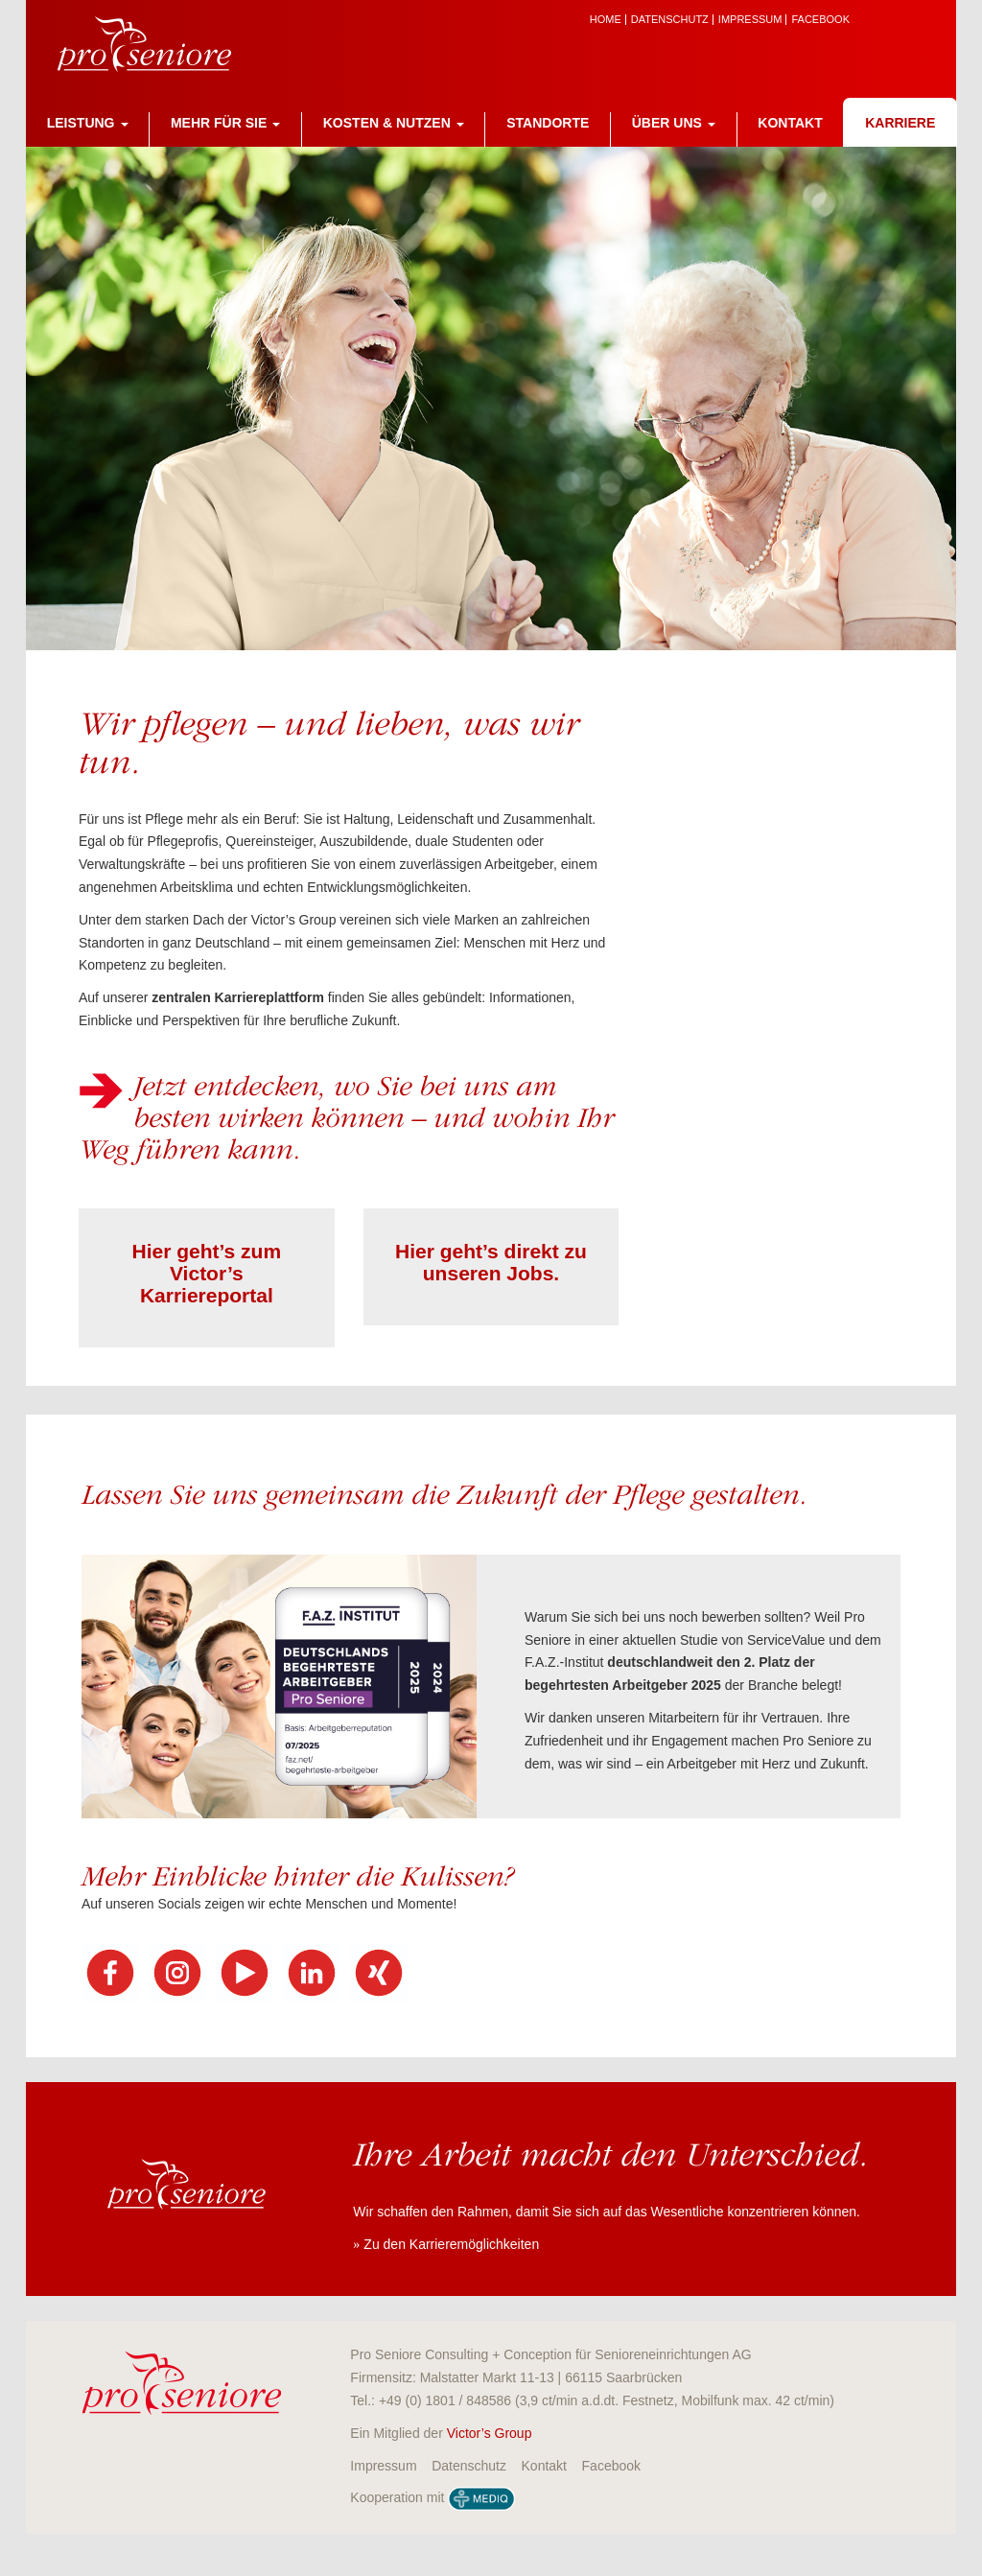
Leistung (88, 122)
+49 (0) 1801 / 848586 (445, 2400)
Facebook (820, 19)
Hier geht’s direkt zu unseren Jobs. (491, 1262)
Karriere (900, 122)
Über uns (673, 122)
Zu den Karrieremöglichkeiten (451, 2244)
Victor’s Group (489, 2433)
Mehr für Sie (225, 122)
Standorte (547, 122)
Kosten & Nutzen (393, 122)
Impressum (750, 19)
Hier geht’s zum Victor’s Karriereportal (207, 1273)
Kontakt (790, 122)
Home (605, 19)
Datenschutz (670, 19)
